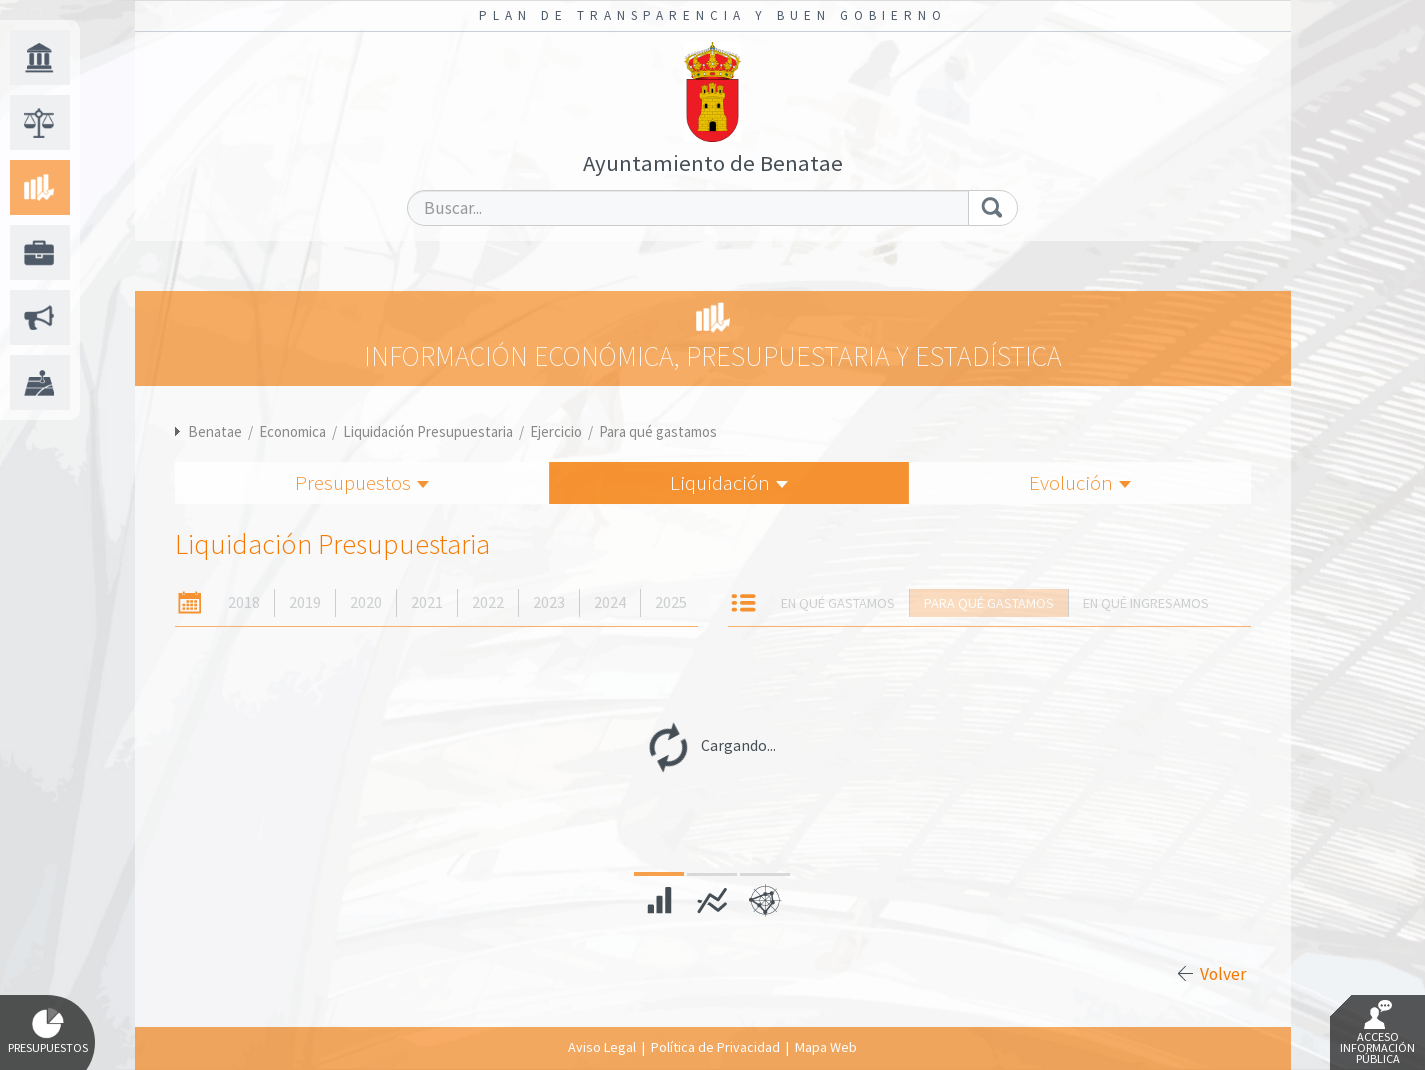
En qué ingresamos (1146, 603)
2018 (244, 602)
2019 (305, 602)
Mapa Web (826, 1047)
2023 (549, 602)
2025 (671, 602)
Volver (1223, 974)
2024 (610, 602)
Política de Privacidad (715, 1047)
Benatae (215, 431)
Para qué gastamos (658, 431)
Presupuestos (362, 482)
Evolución (1080, 482)
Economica (292, 431)
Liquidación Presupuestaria (428, 431)
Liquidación (729, 482)
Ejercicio (556, 431)
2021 (427, 602)
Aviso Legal (602, 1047)
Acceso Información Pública (1377, 1033)
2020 (366, 602)
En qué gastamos (838, 603)
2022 (488, 602)
